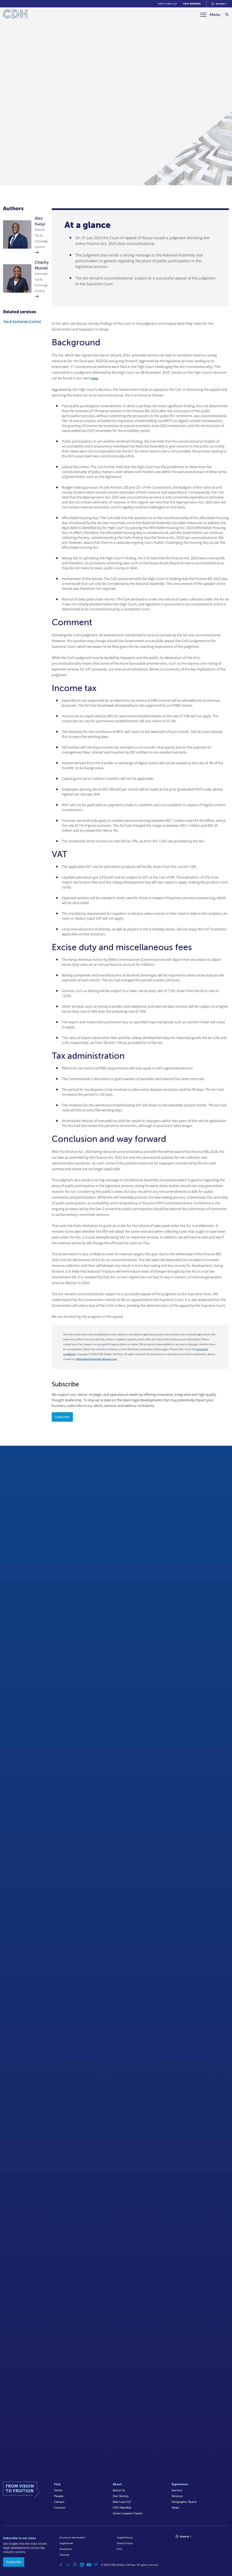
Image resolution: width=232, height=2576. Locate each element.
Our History (121, 2496)
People (58, 2496)
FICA (119, 2549)
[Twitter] (68, 2564)
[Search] (227, 14)
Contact (59, 2507)
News (175, 2507)
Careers (59, 2502)
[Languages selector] (219, 3)
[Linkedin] (82, 2564)
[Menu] (210, 14)
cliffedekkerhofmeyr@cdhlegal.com (96, 1359)
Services (177, 2496)
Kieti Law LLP (167, 3)
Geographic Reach (184, 2502)
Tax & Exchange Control (22, 321)
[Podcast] (96, 2564)
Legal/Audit (66, 2543)
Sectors (177, 2490)
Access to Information (72, 2537)
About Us (119, 2490)
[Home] (15, 15)
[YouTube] (89, 2564)
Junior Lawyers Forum (127, 2513)
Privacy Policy (125, 2543)
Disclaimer (66, 2549)
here (94, 378)
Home (58, 2490)
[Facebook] (61, 2564)
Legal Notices (125, 2537)
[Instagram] (75, 2564)
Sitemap (64, 2554)
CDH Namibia (192, 3)
